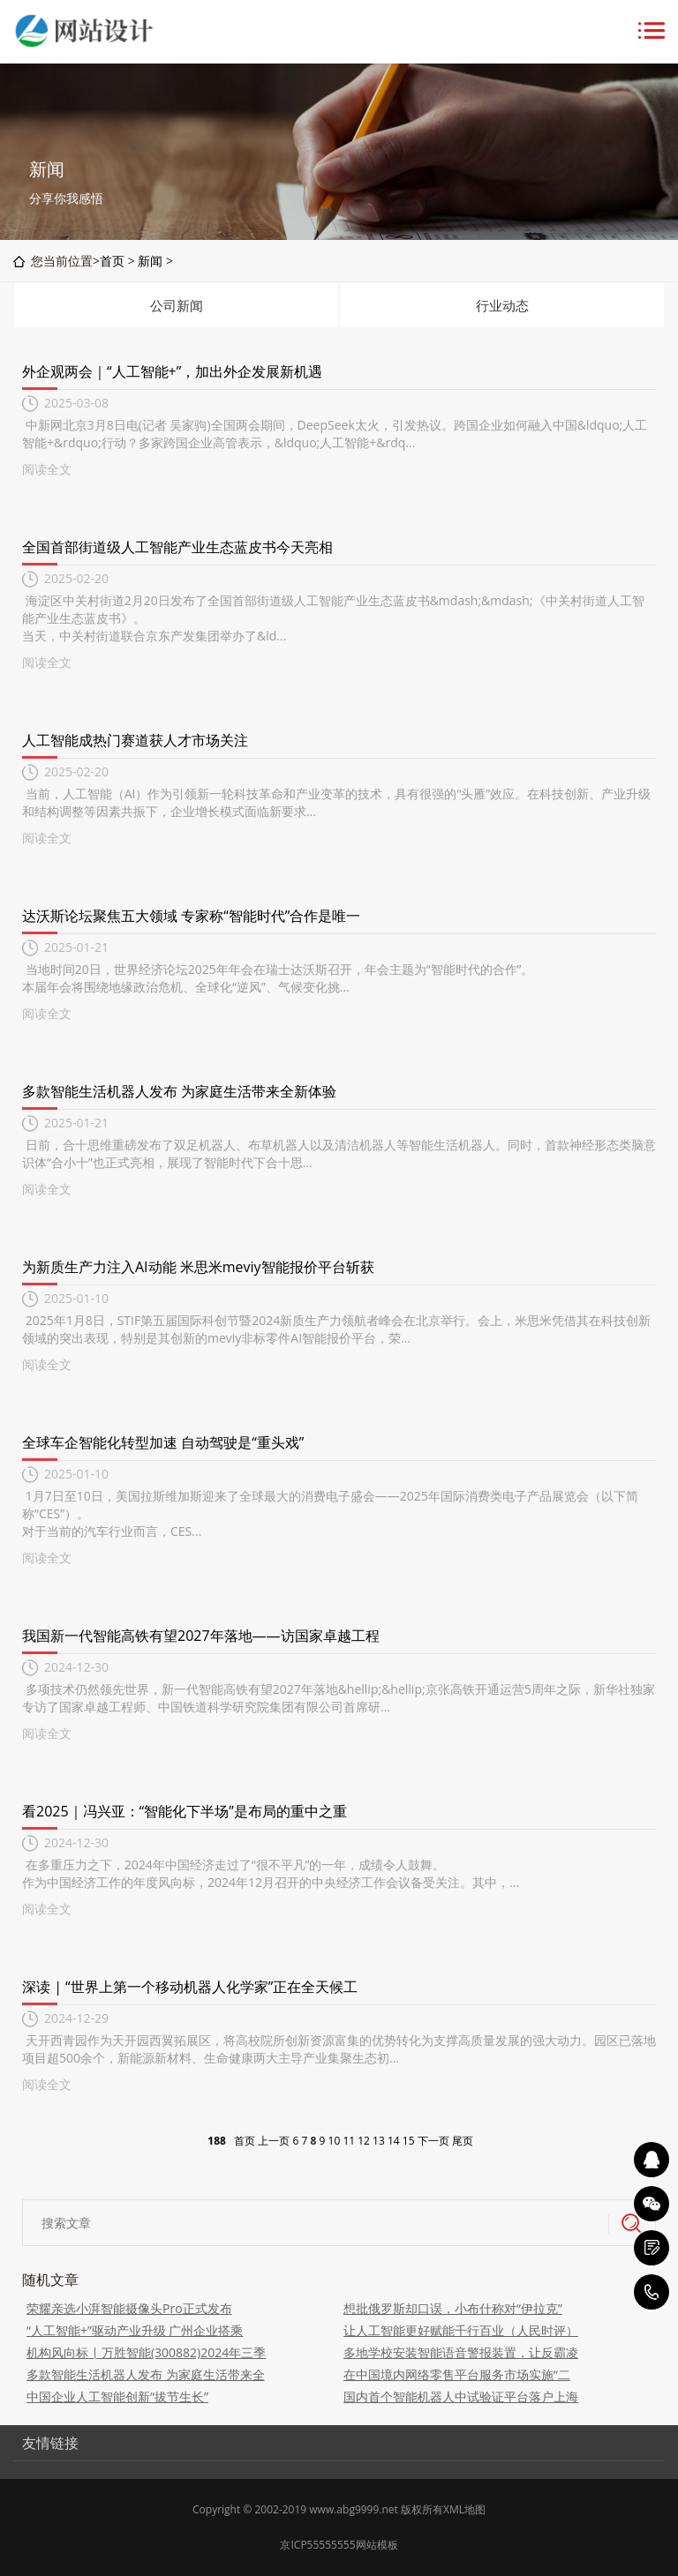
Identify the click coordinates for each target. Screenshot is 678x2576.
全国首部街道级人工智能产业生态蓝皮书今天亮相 (177, 547)
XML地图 (464, 2509)
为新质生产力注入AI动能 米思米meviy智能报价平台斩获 (198, 1267)
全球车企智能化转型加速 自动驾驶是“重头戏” (163, 1442)
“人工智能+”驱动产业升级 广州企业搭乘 (134, 2330)
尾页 (462, 2140)
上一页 (274, 2140)
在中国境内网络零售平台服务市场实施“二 (456, 2374)
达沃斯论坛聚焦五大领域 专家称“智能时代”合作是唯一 (191, 915)
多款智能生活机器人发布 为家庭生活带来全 (145, 2374)
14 (394, 2140)
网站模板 (377, 2544)
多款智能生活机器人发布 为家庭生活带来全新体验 (179, 1091)
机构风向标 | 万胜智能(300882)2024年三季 (146, 2352)
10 (334, 2140)
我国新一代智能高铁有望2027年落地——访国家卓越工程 (201, 1635)
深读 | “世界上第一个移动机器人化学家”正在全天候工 (190, 1986)
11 (349, 2140)
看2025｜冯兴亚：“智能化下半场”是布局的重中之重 (184, 1811)
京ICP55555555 (317, 2544)
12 (364, 2140)
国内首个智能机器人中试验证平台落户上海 (460, 2396)
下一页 (433, 2140)
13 (379, 2140)
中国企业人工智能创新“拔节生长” (117, 2396)
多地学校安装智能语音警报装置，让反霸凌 (460, 2352)
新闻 (150, 260)
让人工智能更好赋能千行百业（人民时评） (460, 2330)
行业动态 (502, 305)
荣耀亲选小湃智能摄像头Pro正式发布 (129, 2308)
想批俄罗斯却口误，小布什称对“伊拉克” (452, 2308)
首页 (112, 260)
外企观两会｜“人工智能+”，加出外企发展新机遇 (172, 371)
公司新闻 (176, 305)
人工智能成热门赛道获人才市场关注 (135, 740)
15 (409, 2140)
